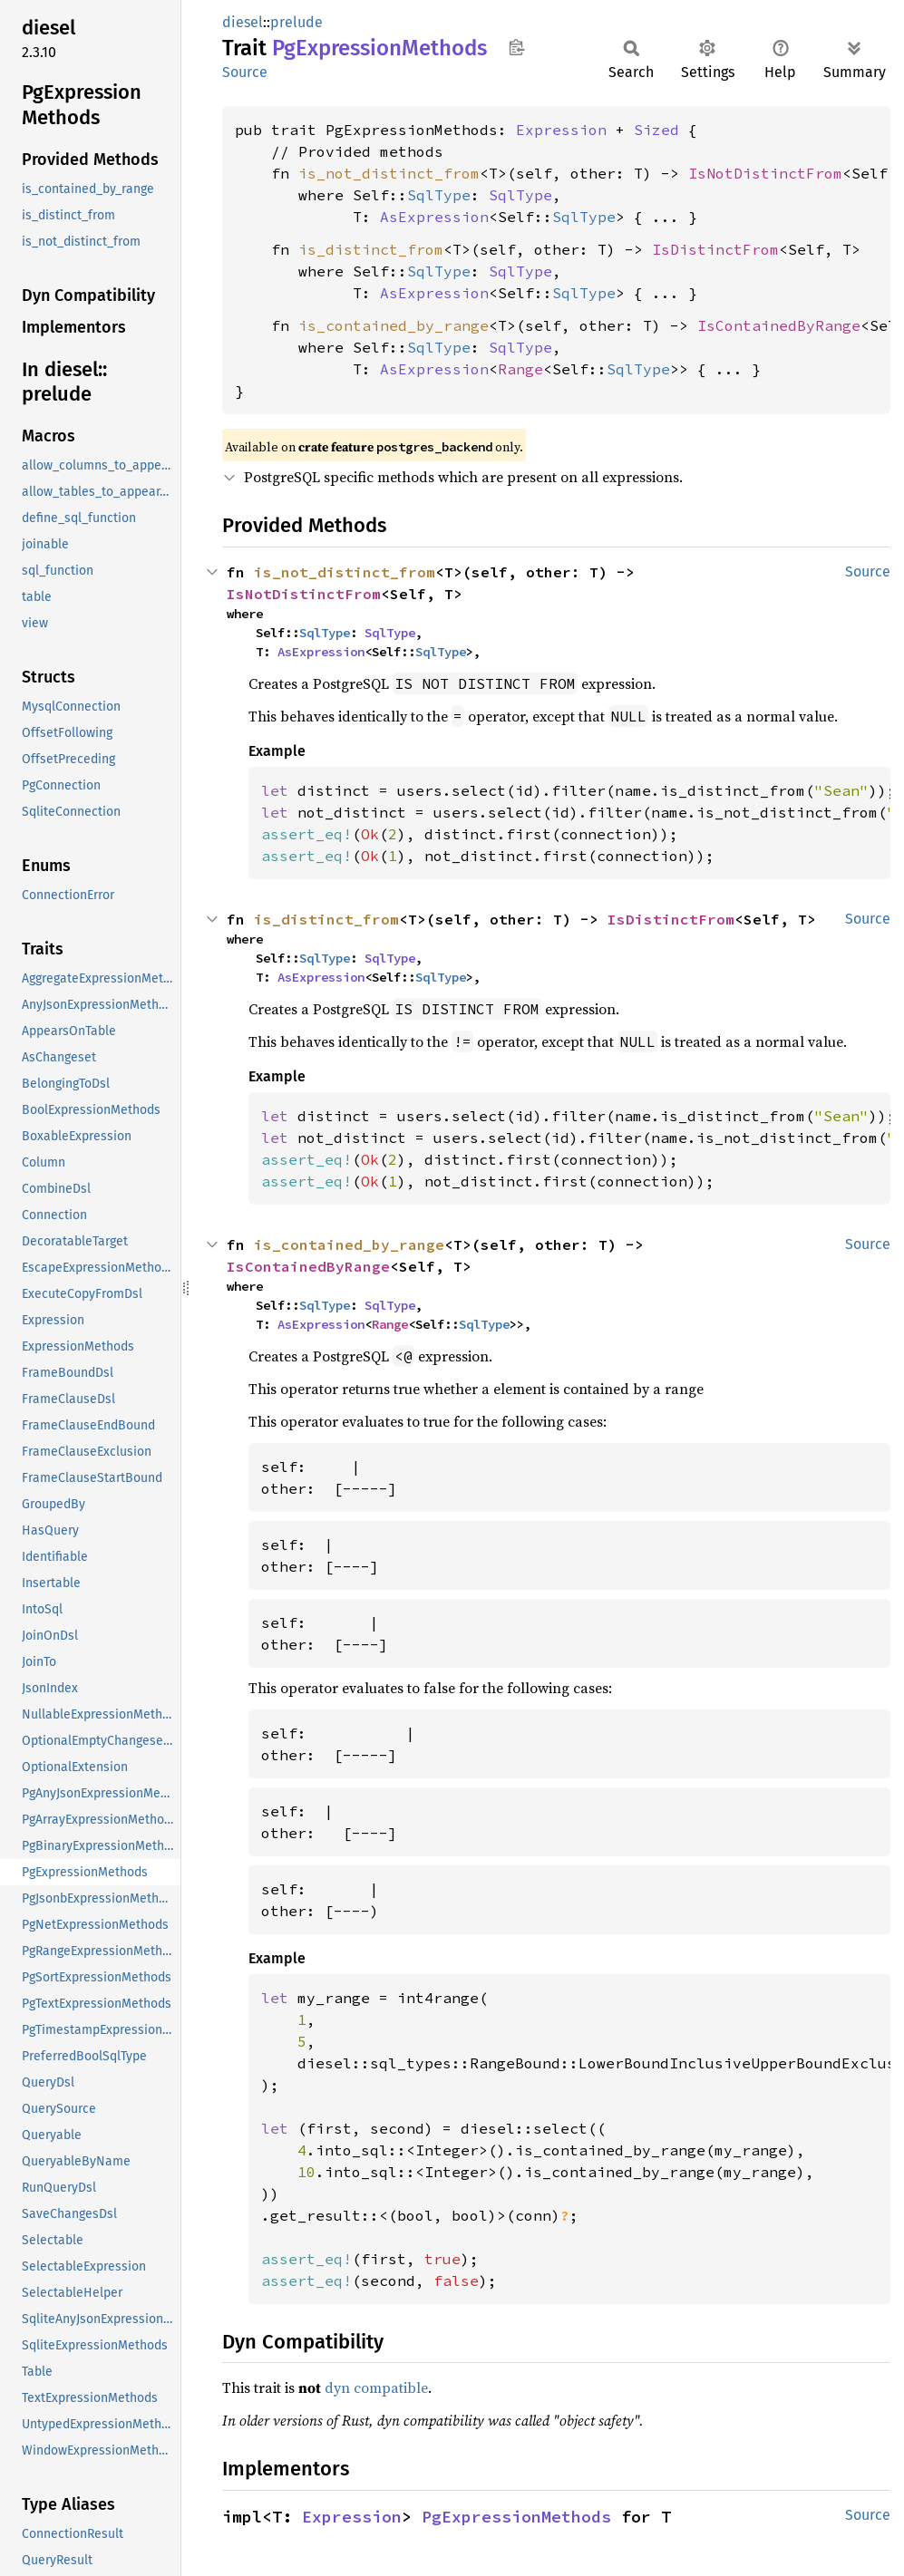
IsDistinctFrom (715, 249)
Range (520, 369)
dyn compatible (376, 2387)
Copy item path (516, 47)
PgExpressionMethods (516, 2516)
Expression (561, 130)
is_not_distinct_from (389, 173)
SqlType (439, 195)
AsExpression (434, 217)
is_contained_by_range (393, 325)
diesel (242, 22)
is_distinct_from (370, 249)
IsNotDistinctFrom (765, 173)
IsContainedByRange (778, 325)
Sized (656, 130)
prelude (296, 22)
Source (244, 72)
